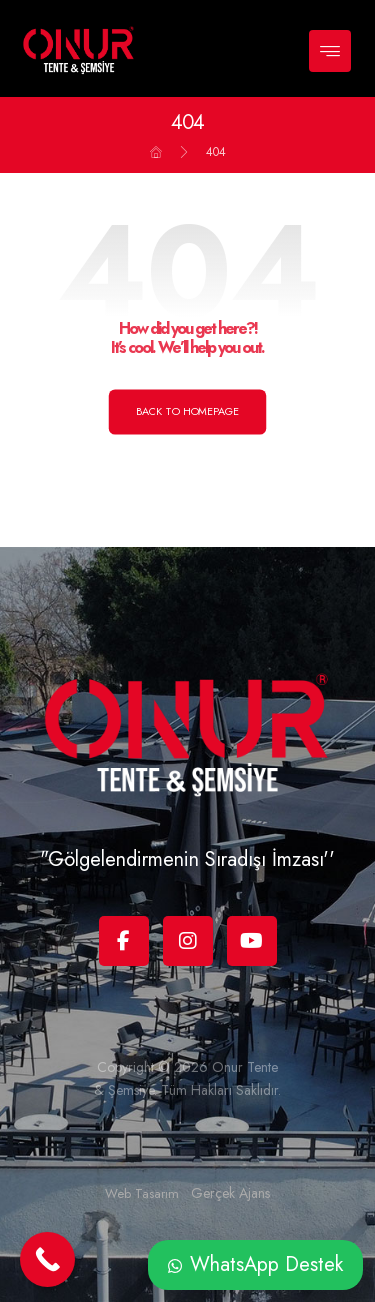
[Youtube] (252, 941)
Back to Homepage (188, 411)
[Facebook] (124, 941)
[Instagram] (188, 941)
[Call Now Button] (47, 1259)
